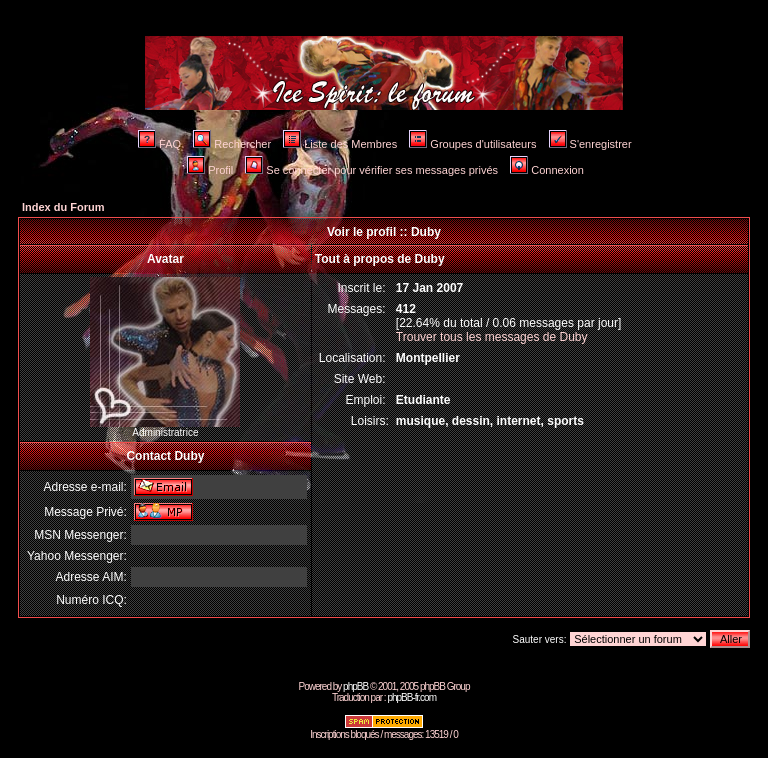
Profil (210, 170)
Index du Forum (63, 207)
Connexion (547, 170)
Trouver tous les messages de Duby (492, 337)
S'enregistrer (590, 144)
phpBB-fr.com (411, 697)
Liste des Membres (340, 144)
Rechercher (232, 144)
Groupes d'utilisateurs (472, 144)
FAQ (159, 144)
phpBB (355, 686)
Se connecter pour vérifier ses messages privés (371, 170)
